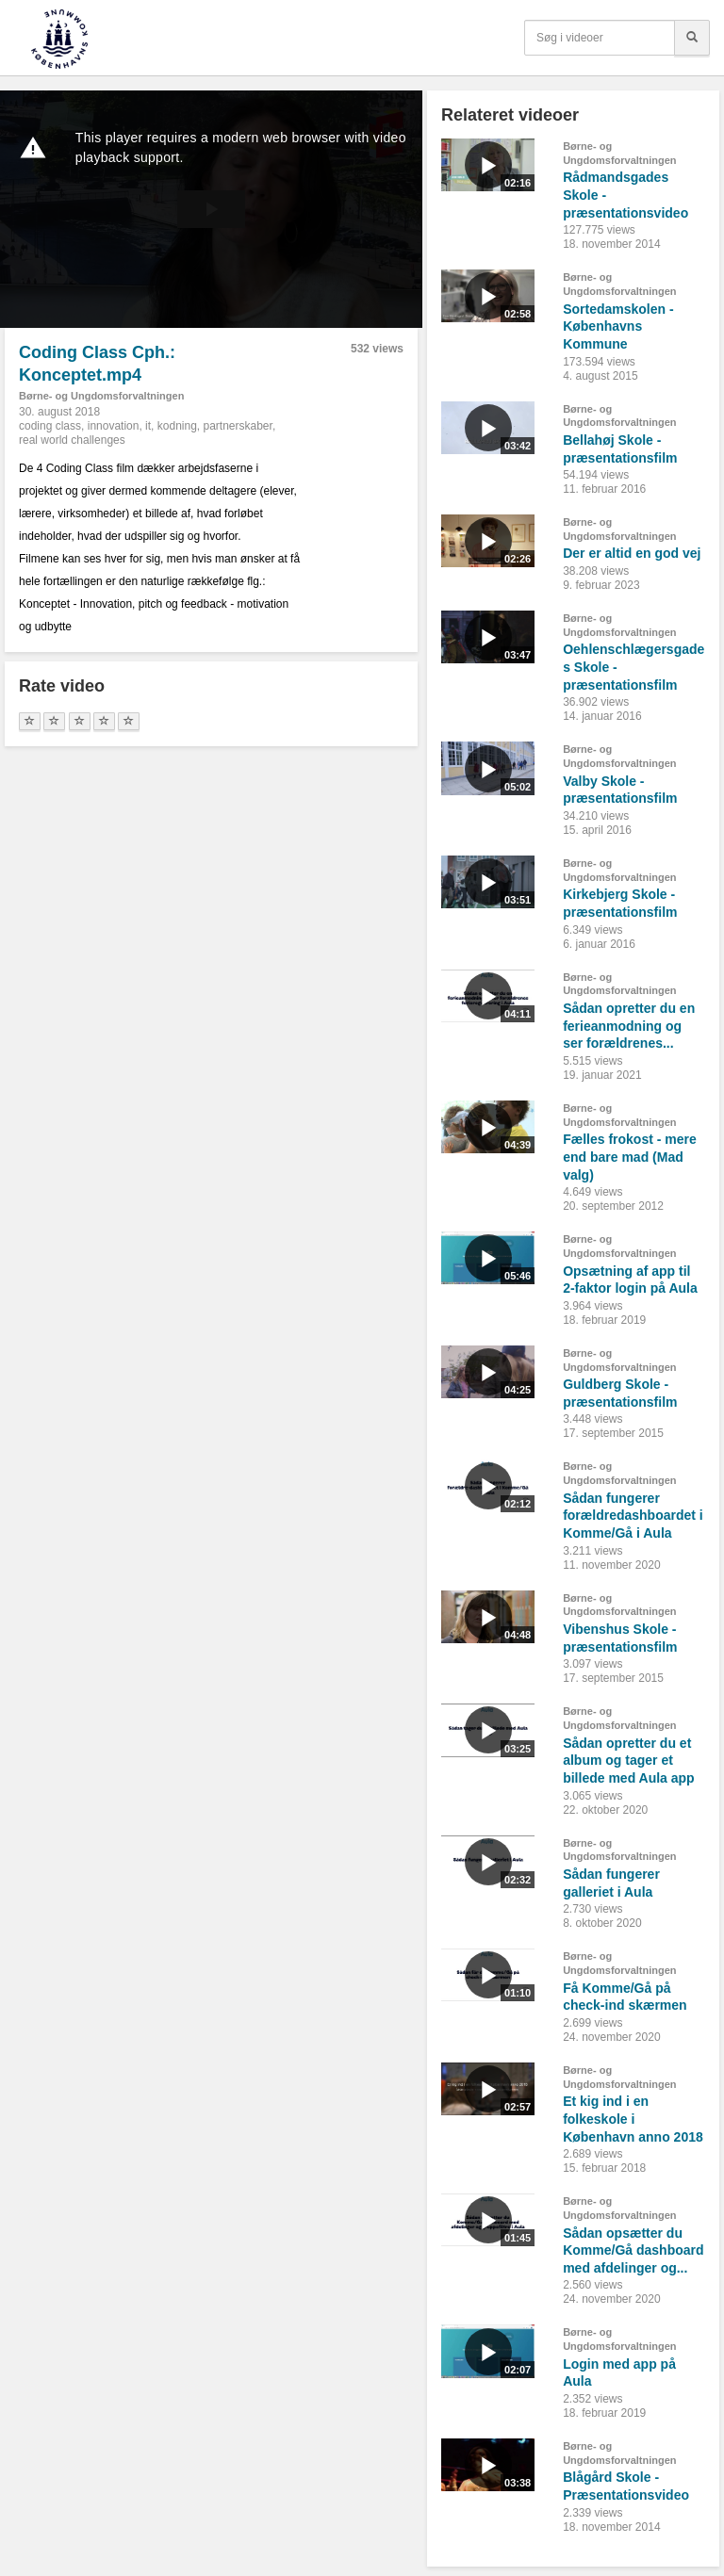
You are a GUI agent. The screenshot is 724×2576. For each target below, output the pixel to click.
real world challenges (72, 440)
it (148, 425)
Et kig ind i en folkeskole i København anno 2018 (633, 2119)
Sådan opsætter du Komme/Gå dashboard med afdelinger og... (633, 2250)
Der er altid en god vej (631, 553)
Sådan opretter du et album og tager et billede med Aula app (629, 1760)
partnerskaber (238, 425)
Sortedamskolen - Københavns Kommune (618, 326)
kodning (177, 425)
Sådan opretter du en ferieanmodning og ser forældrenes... (629, 1026)
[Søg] (692, 38)
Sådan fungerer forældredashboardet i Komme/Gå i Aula (633, 1516)
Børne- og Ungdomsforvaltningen (101, 395)
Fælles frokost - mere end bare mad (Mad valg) (630, 1157)
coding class (50, 425)
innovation (114, 425)
